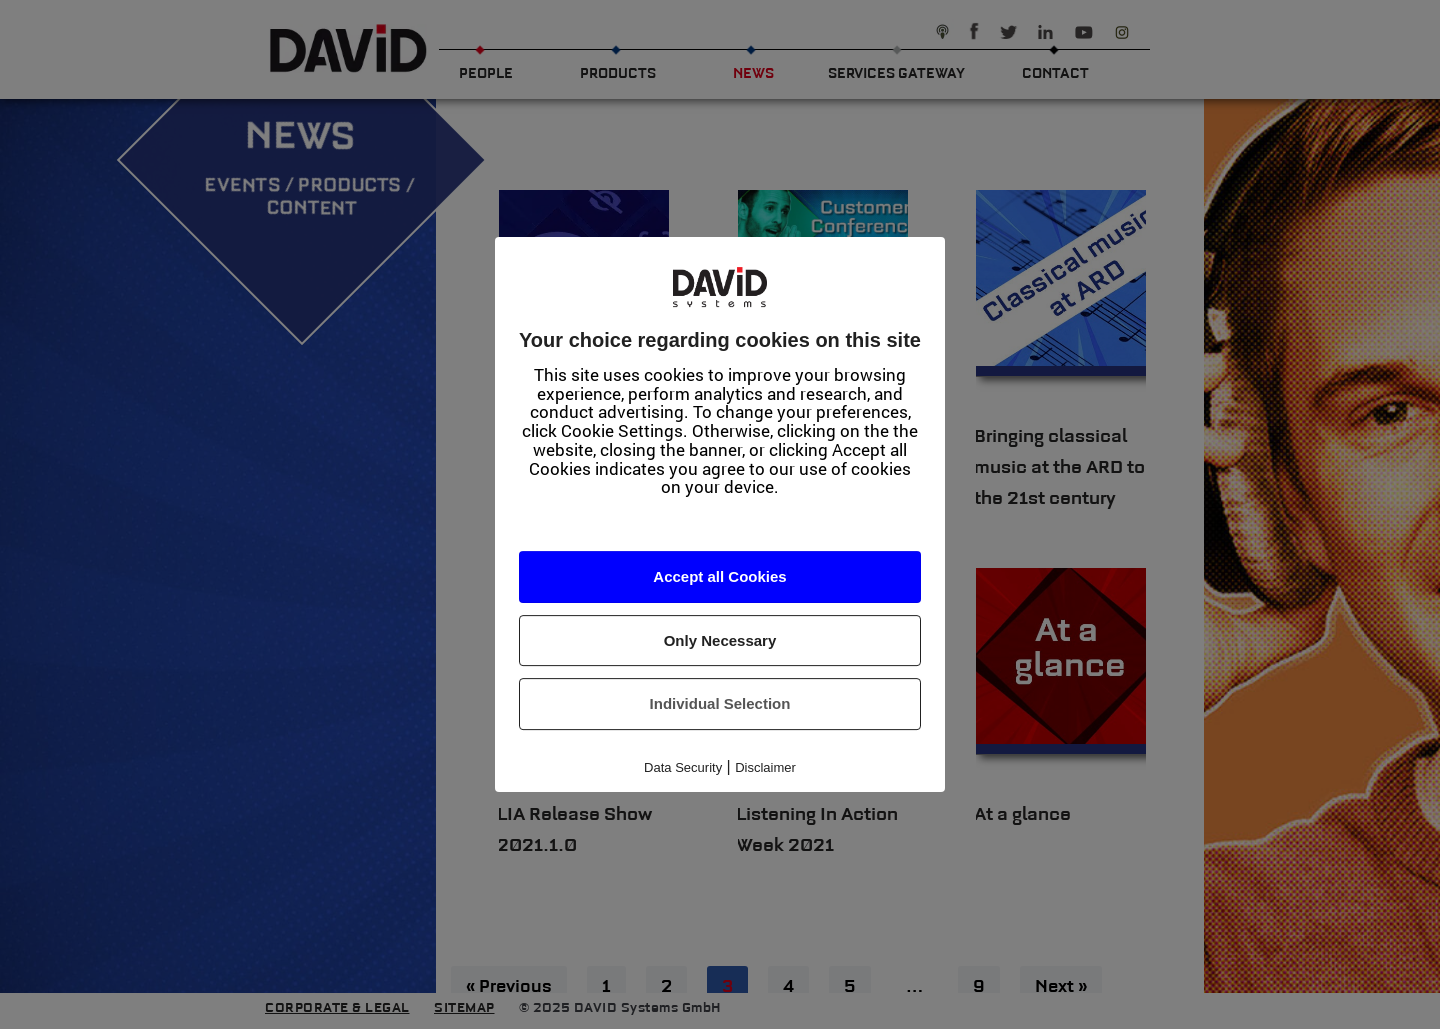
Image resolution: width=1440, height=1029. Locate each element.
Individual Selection (720, 703)
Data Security (683, 767)
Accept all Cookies (719, 576)
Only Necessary (720, 640)
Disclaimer (765, 767)
